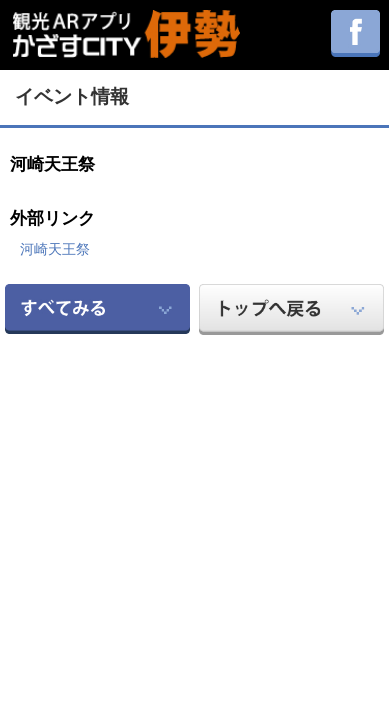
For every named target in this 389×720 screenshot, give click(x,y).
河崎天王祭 (55, 249)
